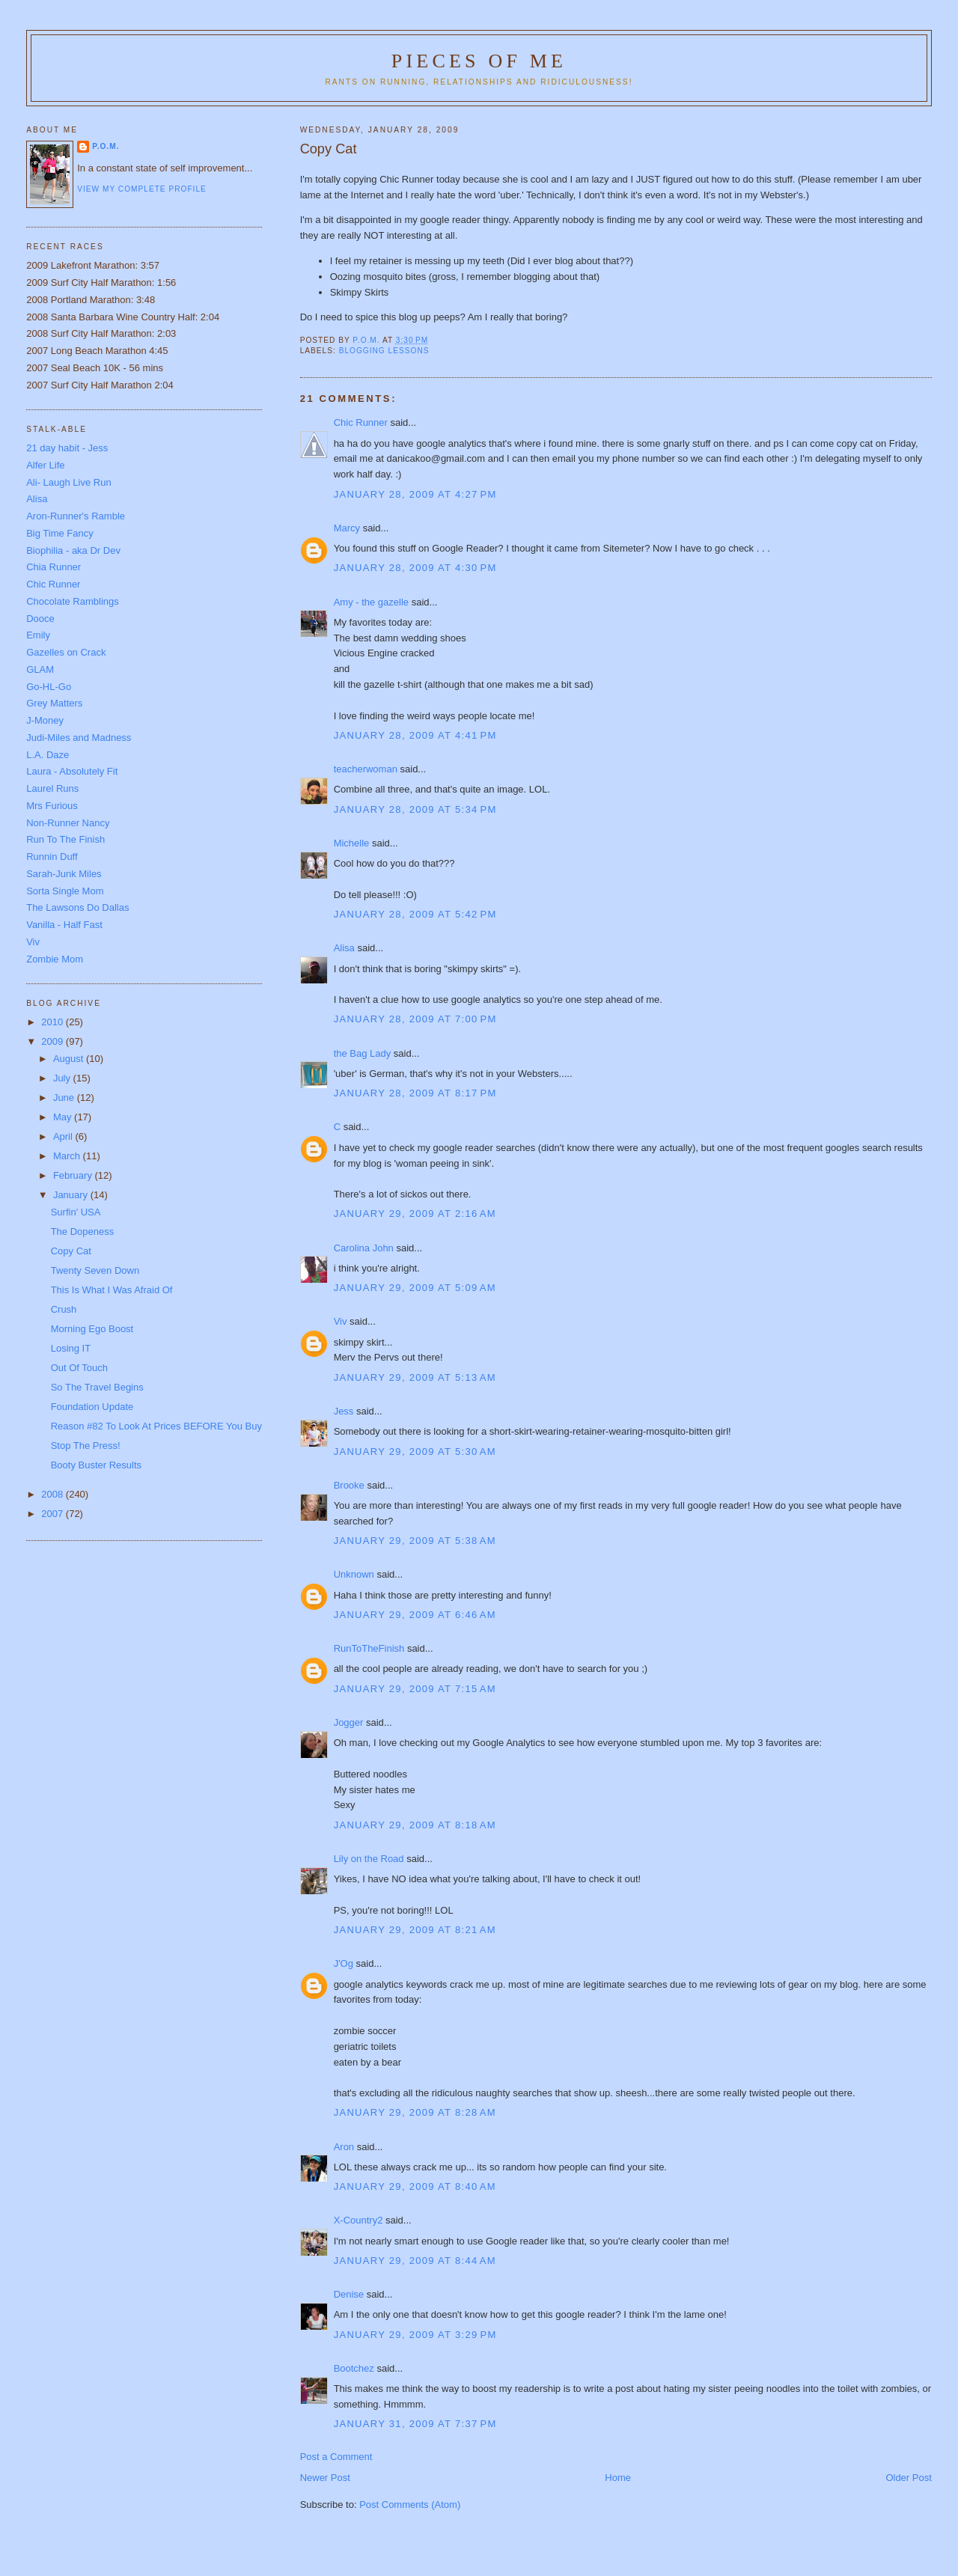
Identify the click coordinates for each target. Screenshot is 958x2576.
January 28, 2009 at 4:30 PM (415, 567)
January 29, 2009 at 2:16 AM (415, 1213)
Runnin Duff (51, 856)
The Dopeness (83, 1231)
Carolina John (364, 1248)
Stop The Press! (85, 1445)
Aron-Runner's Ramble (75, 516)
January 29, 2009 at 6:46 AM (415, 1614)
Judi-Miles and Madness (78, 737)
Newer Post (325, 2477)
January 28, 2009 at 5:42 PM (415, 914)
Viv (340, 1321)
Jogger (349, 1722)
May (63, 1117)
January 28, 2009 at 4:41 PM (415, 735)
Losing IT (71, 1348)
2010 (53, 1022)
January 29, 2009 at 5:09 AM (415, 1287)
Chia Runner (53, 567)
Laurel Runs (52, 788)
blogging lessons (384, 351)
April (64, 1136)
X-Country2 (358, 2220)
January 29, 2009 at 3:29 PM (415, 2334)
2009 (53, 1041)
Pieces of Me (479, 61)
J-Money (45, 720)
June (65, 1097)
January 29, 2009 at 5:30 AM (415, 1451)
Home (618, 2477)
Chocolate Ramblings (72, 601)
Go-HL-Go (48, 686)
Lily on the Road (369, 1858)
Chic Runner (361, 422)
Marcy (347, 528)
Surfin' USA (76, 1212)
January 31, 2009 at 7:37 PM (415, 2423)
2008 (53, 1494)
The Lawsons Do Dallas (77, 907)
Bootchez (354, 2368)
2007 (53, 1513)
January (72, 1194)
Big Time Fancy (60, 533)
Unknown (354, 1574)
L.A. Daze (47, 754)
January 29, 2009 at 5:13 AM (415, 1377)
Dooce (40, 618)
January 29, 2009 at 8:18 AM (415, 1825)
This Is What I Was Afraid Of (112, 1289)
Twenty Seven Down (95, 1270)
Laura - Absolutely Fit (72, 771)
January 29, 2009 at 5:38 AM (415, 1540)
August (69, 1058)
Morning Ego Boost (92, 1328)
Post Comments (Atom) (409, 2504)
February (74, 1175)
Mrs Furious (52, 805)
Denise (349, 2294)
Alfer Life (45, 465)
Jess (344, 1411)
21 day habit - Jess (67, 448)
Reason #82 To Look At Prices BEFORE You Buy (156, 1426)
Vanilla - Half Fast (64, 924)
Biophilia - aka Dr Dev (73, 550)
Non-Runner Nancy (67, 822)
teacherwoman (365, 769)
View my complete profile (142, 189)
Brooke (349, 1485)
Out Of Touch (79, 1367)
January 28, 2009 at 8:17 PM (415, 1093)
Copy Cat (71, 1251)
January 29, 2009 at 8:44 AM (415, 2260)
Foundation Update (92, 1406)
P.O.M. (105, 146)
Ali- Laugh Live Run (68, 482)
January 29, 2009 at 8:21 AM (415, 1929)
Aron (344, 2146)
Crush (64, 1309)
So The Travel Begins (97, 1387)
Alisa (344, 947)
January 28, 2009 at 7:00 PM (415, 1019)
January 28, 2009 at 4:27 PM (415, 494)
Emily (38, 635)
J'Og (343, 1963)
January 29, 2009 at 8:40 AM (415, 2186)
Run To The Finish (65, 839)
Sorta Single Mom (64, 891)
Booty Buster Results (96, 1465)
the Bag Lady (362, 1053)
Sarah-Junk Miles (63, 873)
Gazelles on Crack (66, 652)
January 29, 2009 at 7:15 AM (415, 1688)
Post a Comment (336, 2456)
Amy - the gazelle (371, 602)
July (63, 1078)
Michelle (352, 843)
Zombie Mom (54, 959)
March (68, 1156)
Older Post (908, 2477)
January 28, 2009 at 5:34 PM (415, 809)
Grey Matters (54, 703)
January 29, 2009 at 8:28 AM (415, 2112)
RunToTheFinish (369, 1648)
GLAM (40, 669)
